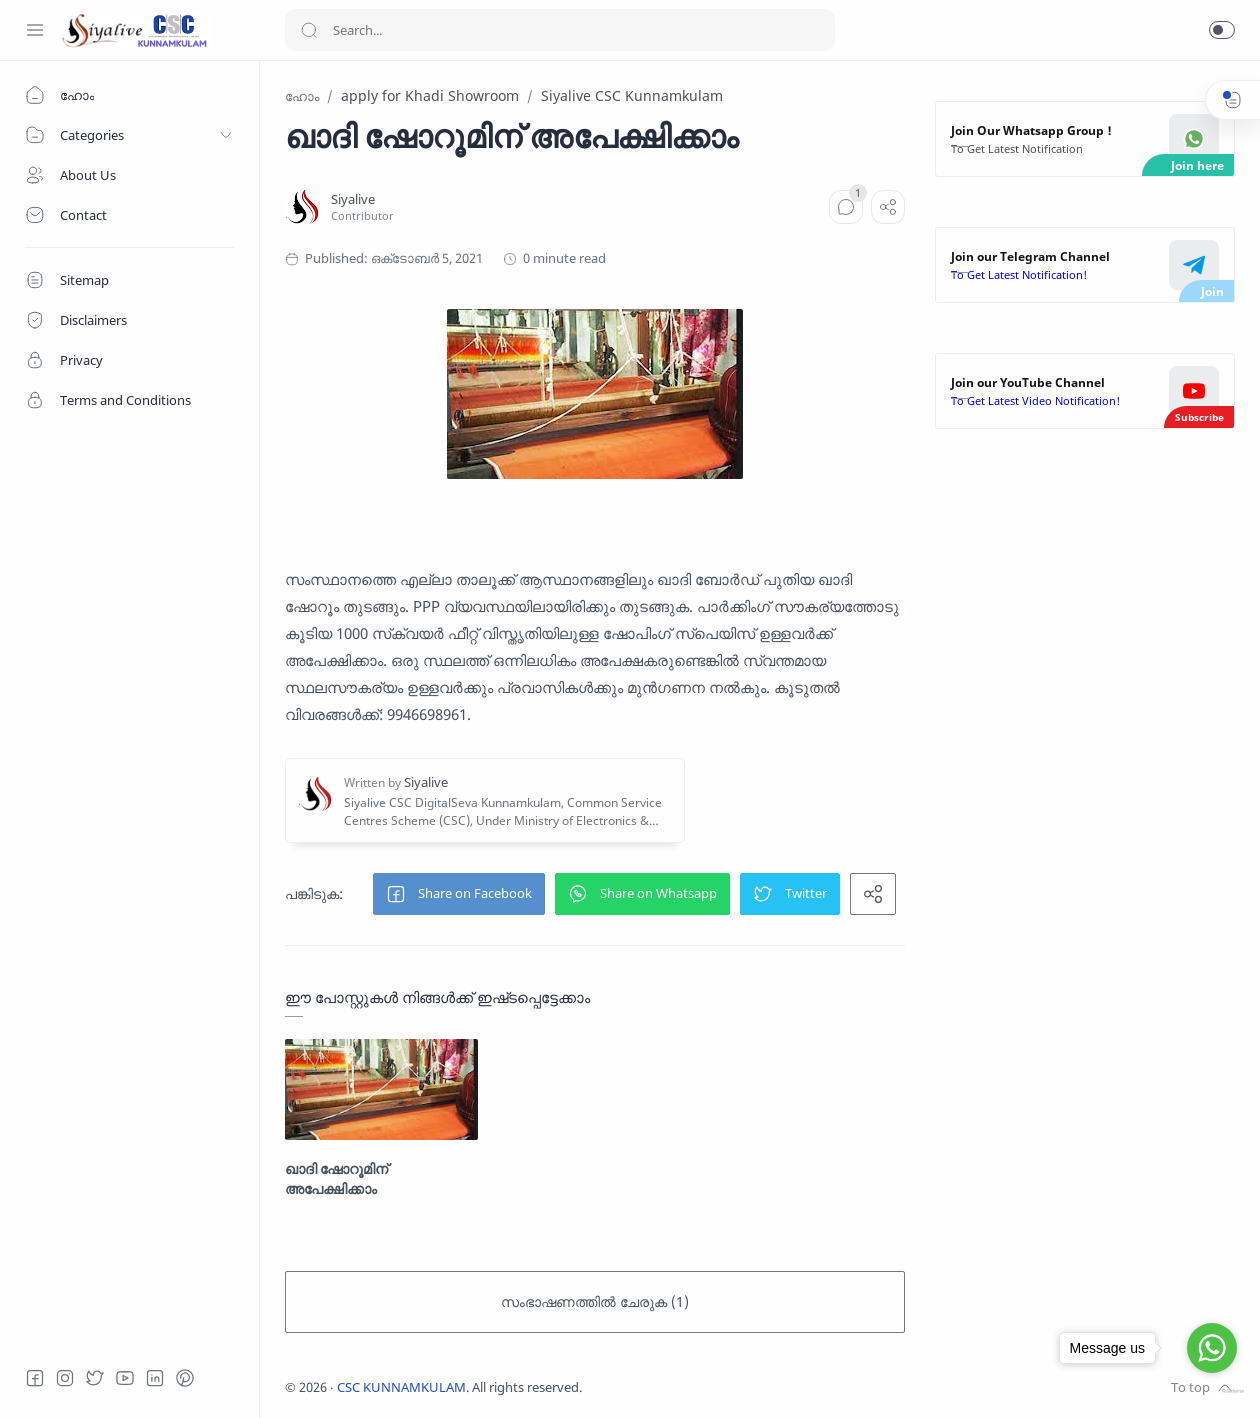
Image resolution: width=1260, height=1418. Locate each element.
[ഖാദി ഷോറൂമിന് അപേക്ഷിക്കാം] (381, 1089)
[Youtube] (125, 1378)
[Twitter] (95, 1378)
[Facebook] (35, 1378)
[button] (1222, 30)
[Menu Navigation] (35, 30)
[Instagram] (65, 1378)
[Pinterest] (185, 1378)
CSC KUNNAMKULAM (401, 1387)
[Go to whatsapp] (1212, 1348)
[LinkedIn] (155, 1378)
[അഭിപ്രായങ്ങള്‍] (846, 207)
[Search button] (309, 30)
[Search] (560, 30)
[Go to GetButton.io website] (1212, 1392)
